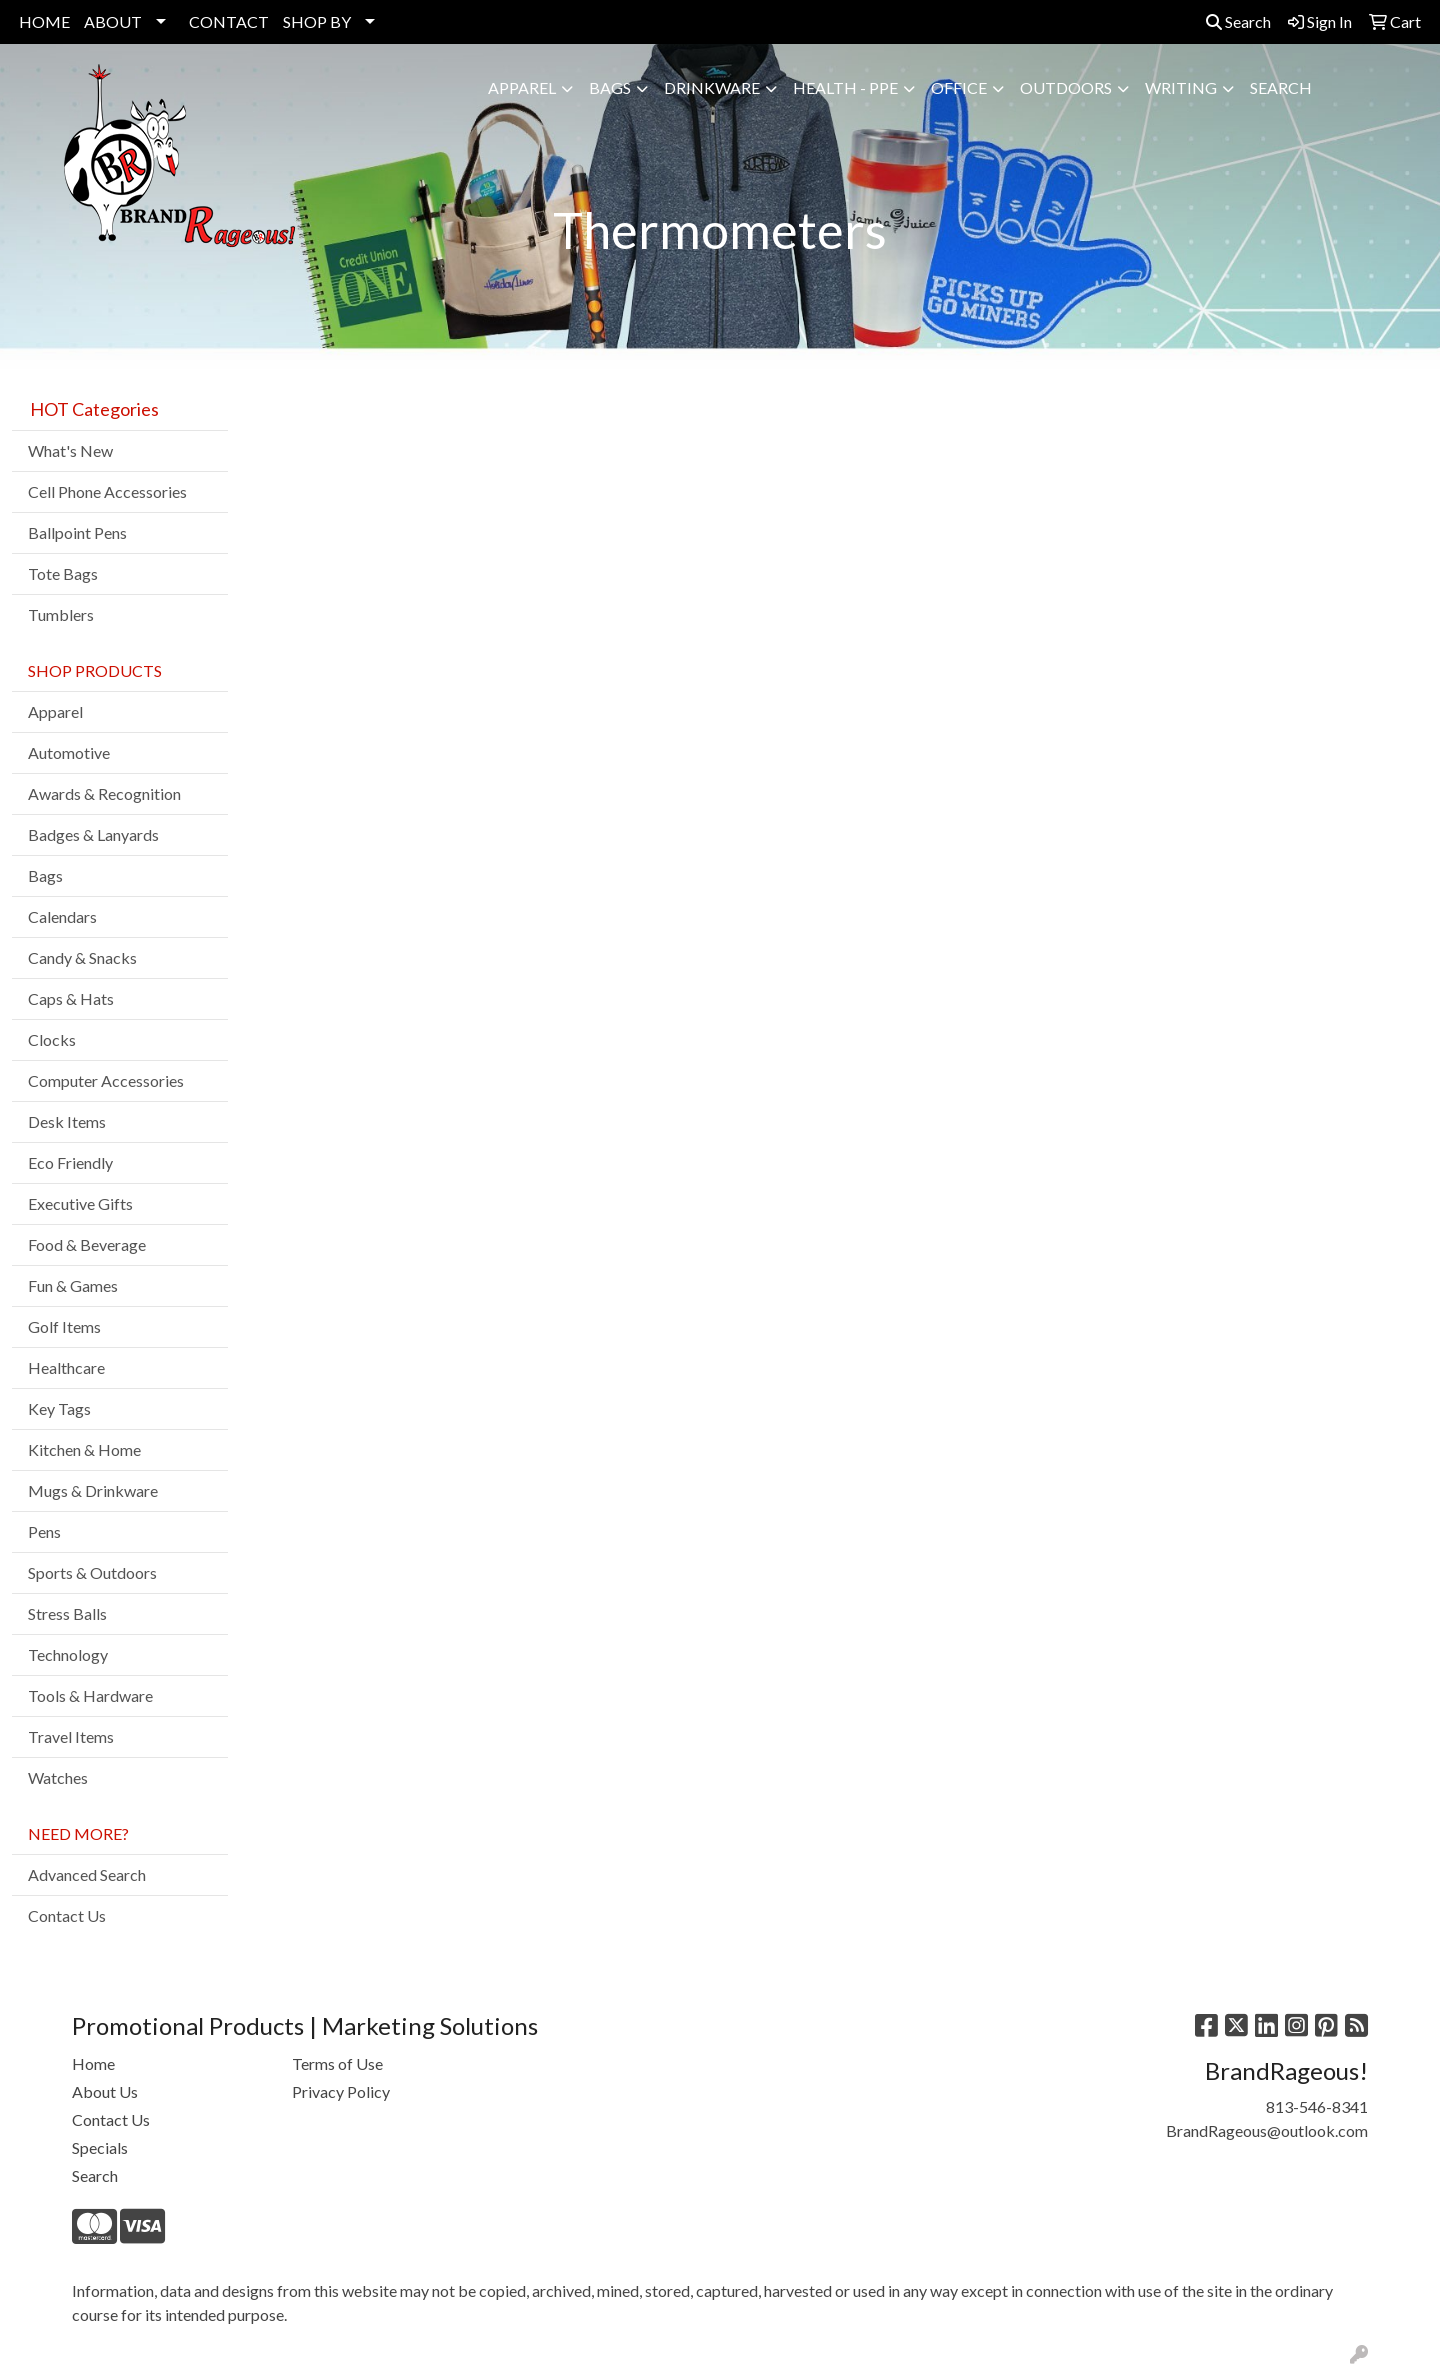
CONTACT (229, 21)
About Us (105, 2091)
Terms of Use (337, 2063)
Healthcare (66, 1367)
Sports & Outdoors (92, 1572)
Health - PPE (845, 87)
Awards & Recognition (104, 793)
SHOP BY (317, 21)
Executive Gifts (80, 1203)
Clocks (52, 1039)
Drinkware (712, 87)
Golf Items (64, 1326)
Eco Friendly (70, 1162)
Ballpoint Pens (77, 532)
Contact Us (67, 1915)
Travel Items (71, 1736)
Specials (100, 2147)
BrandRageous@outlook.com (1267, 2130)
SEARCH (1281, 87)
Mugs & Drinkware (93, 1490)
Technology (68, 1654)
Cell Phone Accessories (107, 491)
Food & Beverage (87, 1244)
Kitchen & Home (84, 1449)
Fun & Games (73, 1285)
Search (1238, 21)
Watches (58, 1777)
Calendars (62, 916)
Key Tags (59, 1408)
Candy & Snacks (82, 957)
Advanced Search (87, 1874)
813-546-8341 (1317, 2106)
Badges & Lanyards (93, 834)
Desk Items (67, 1121)
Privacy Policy (341, 2091)
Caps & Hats (71, 998)
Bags (610, 87)
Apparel (522, 87)
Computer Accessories (106, 1080)
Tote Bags (63, 573)
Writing (1181, 87)
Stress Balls (67, 1613)
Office (959, 87)
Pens (44, 1531)
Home (93, 2063)
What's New (70, 450)
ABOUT (113, 21)
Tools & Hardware (90, 1695)
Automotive (69, 752)
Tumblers (61, 614)
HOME (44, 21)
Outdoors (1066, 87)
